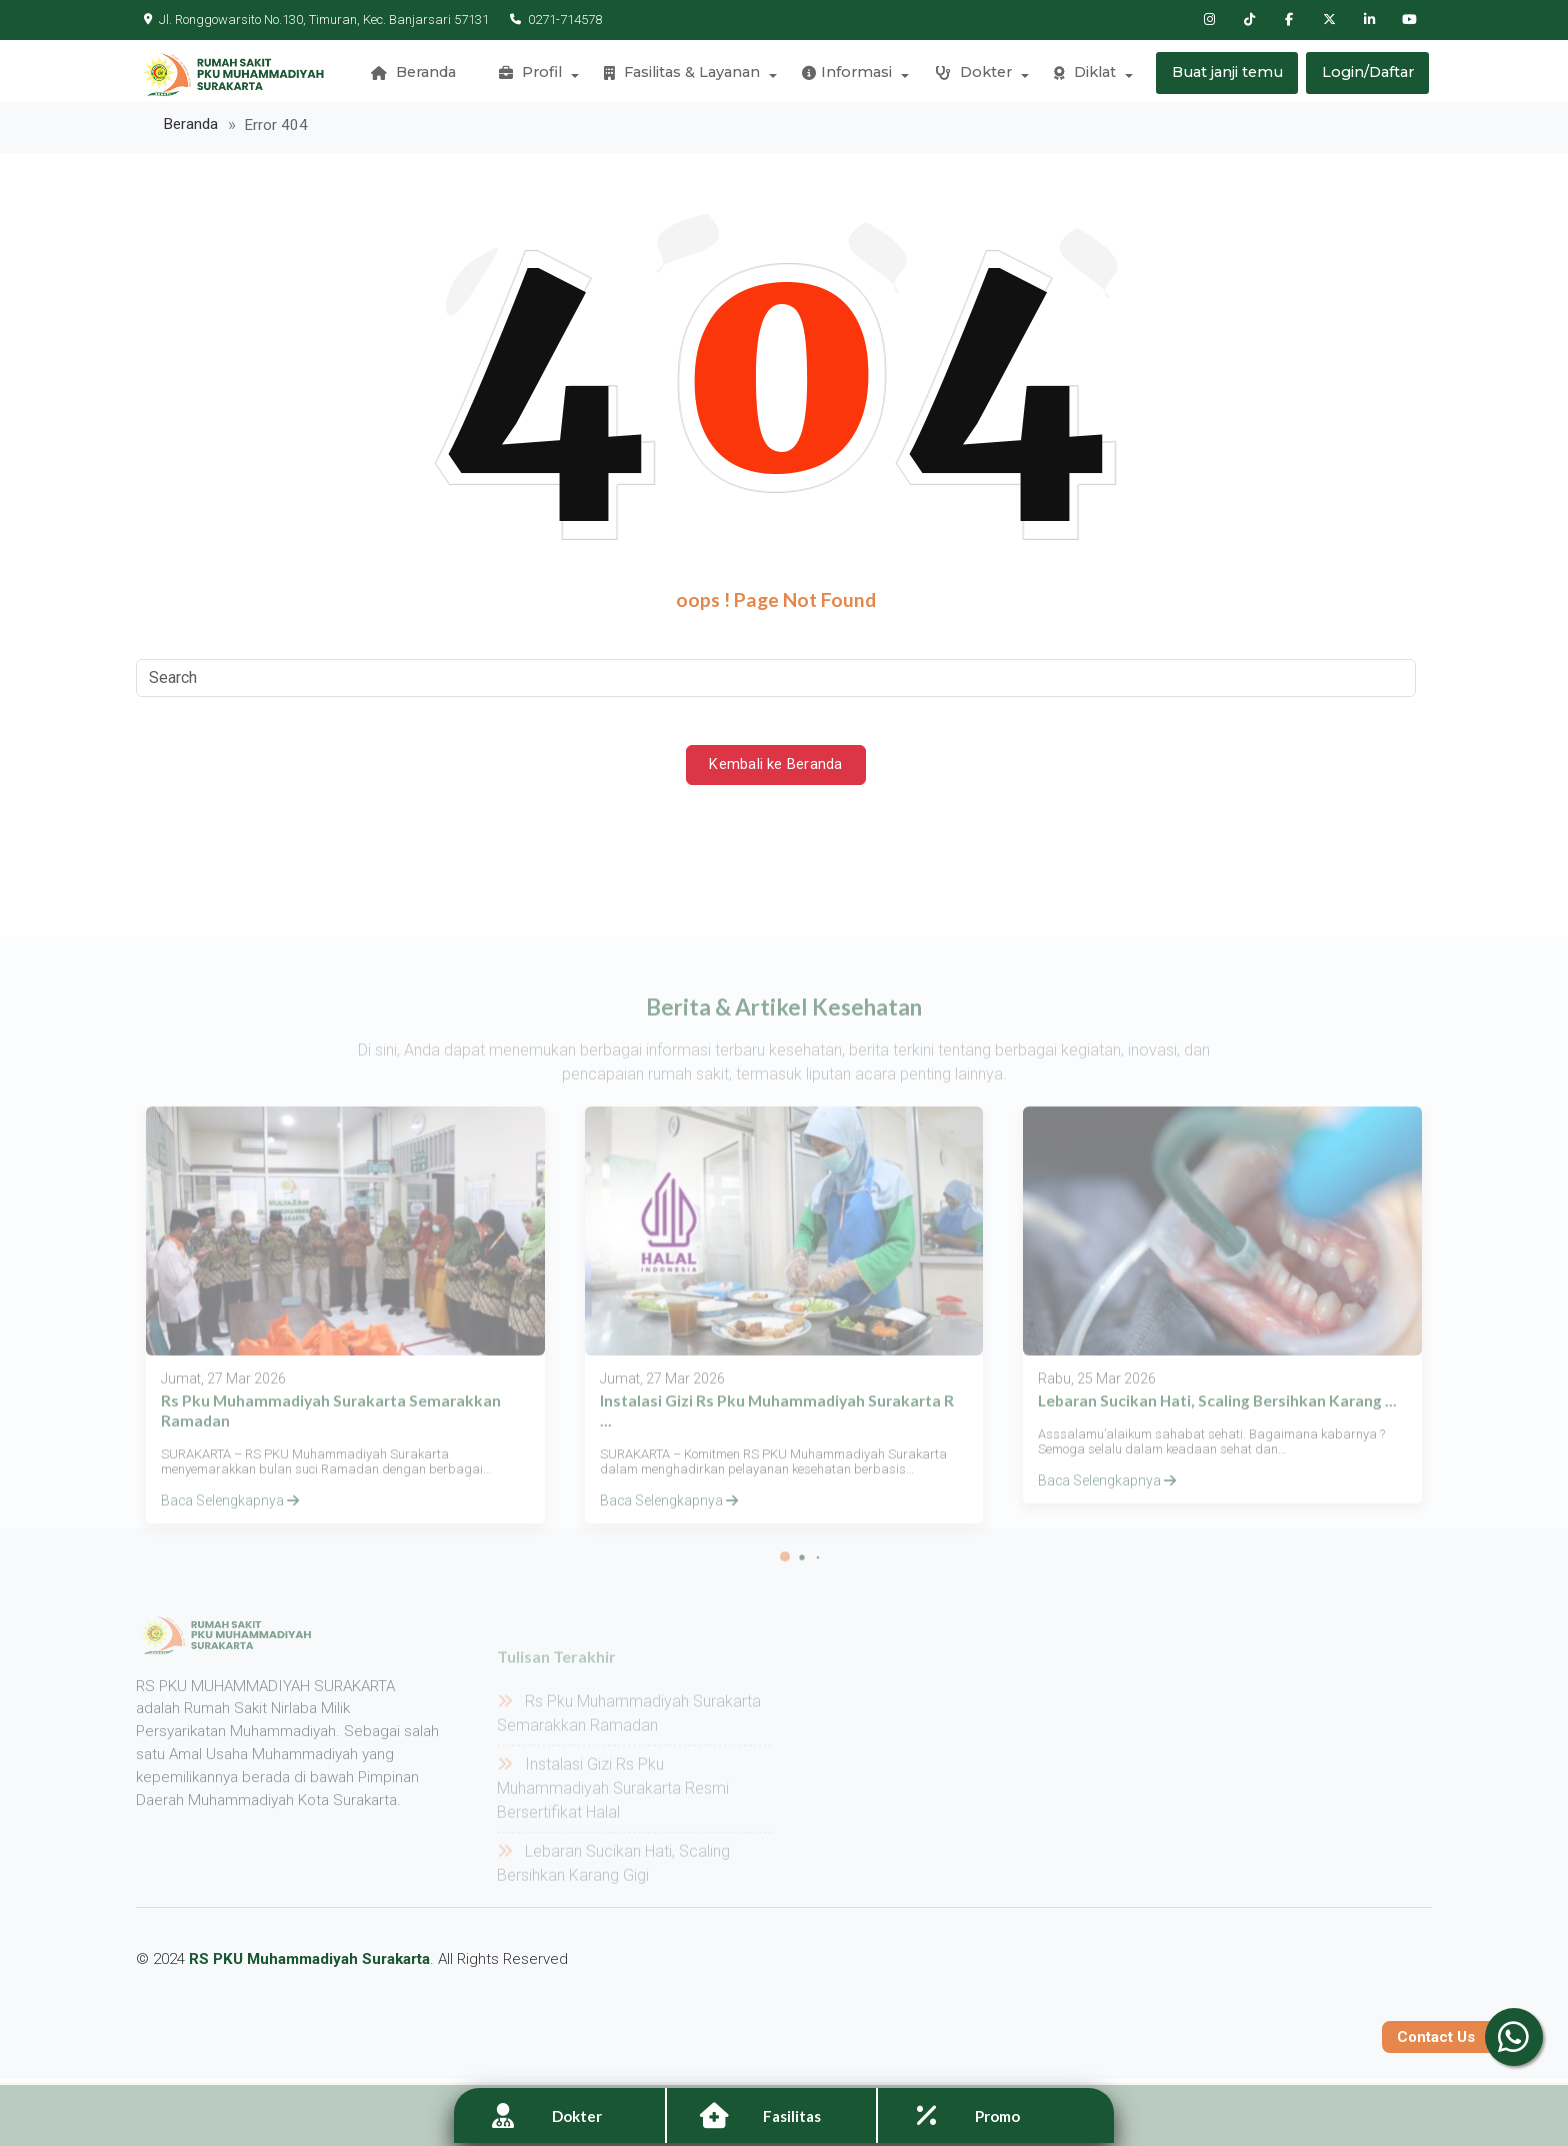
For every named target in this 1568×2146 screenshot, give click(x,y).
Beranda (418, 75)
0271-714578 (552, 19)
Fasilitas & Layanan (684, 75)
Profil (533, 75)
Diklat (1083, 75)
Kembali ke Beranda (776, 772)
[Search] (776, 685)
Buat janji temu (1226, 75)
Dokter (972, 75)
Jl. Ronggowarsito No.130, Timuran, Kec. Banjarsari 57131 (316, 19)
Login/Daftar (1368, 75)
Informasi (848, 75)
